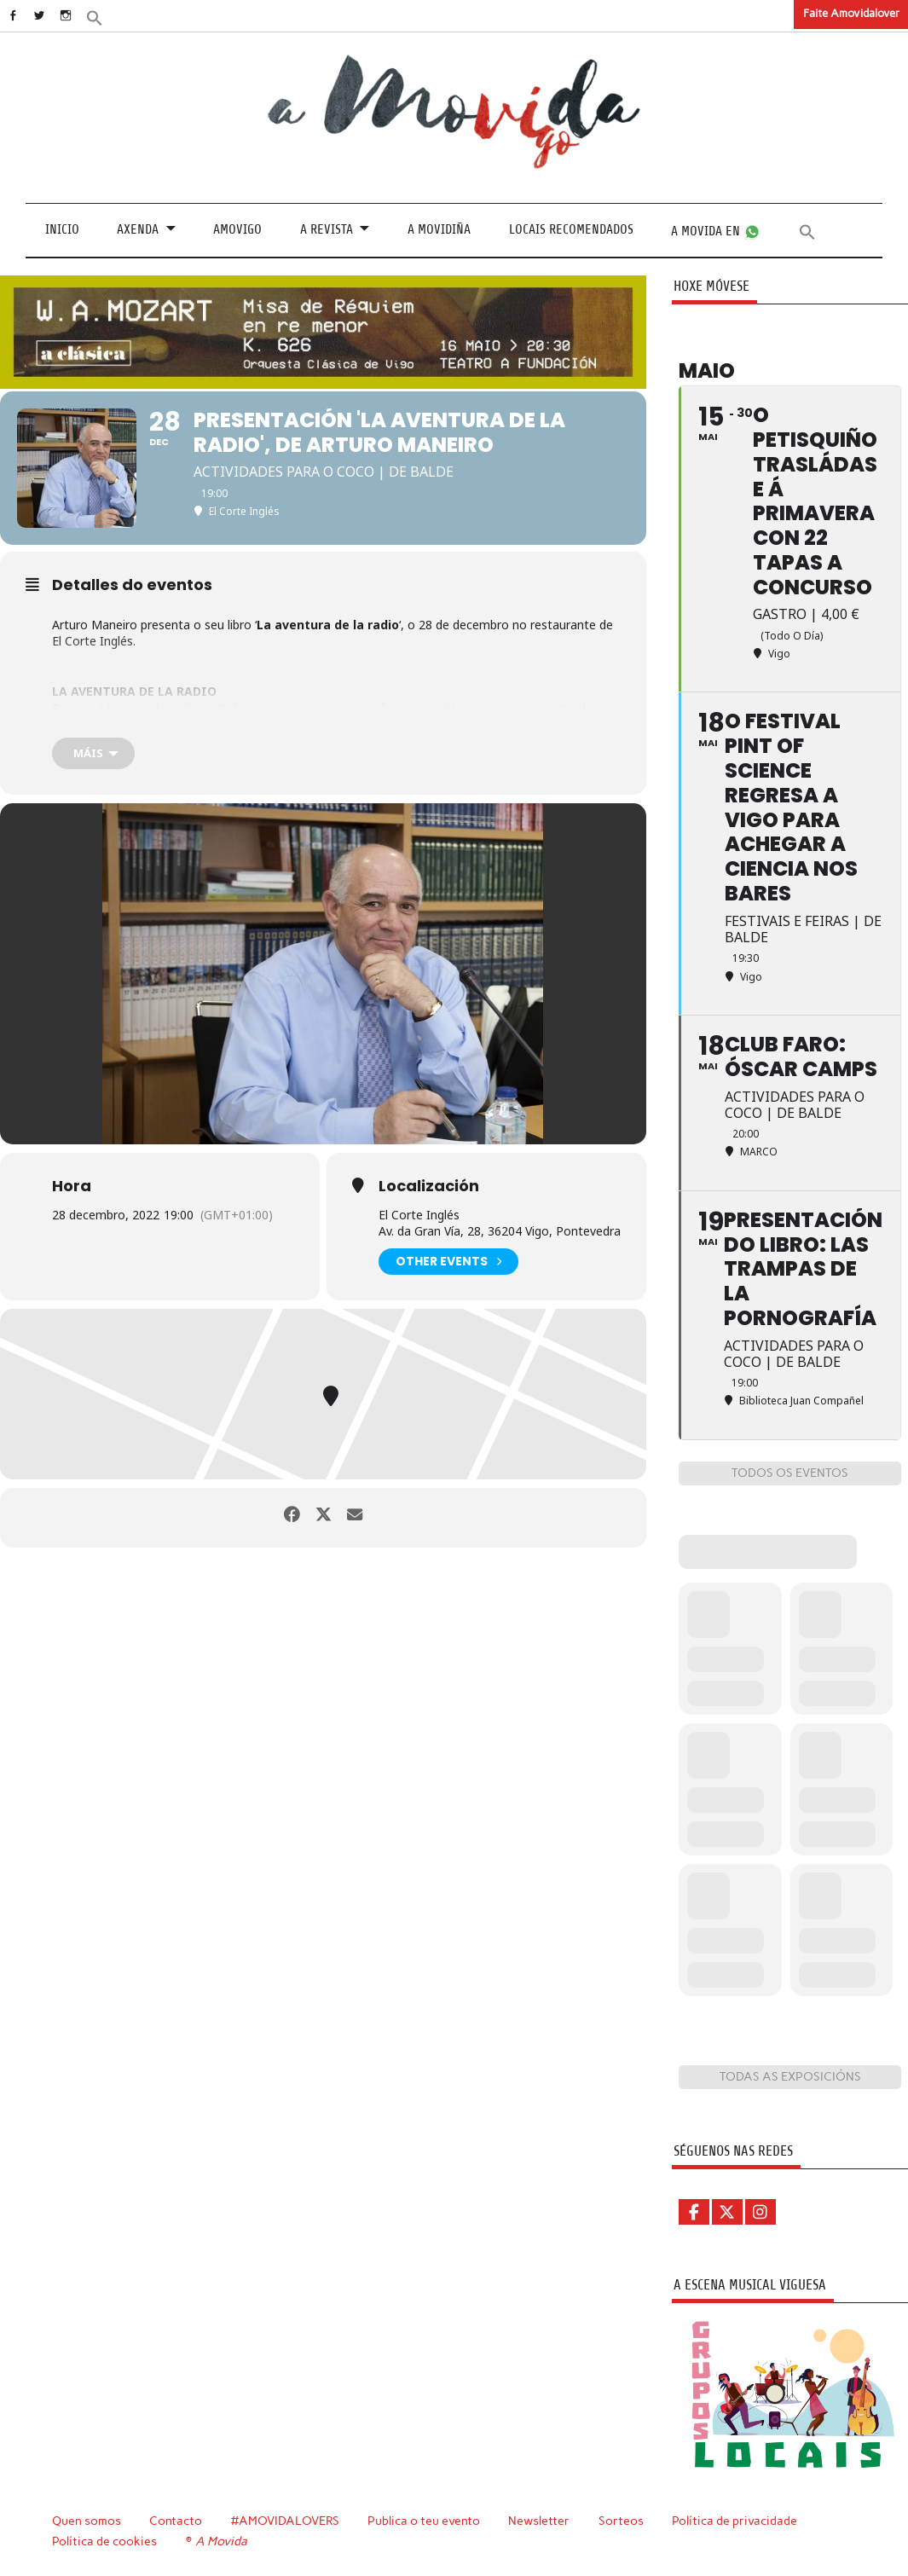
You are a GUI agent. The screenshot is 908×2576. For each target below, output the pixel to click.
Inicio (62, 229)
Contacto (176, 2520)
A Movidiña (439, 229)
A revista (326, 229)
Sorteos (623, 2520)
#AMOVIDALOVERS (286, 2520)
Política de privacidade (737, 2520)
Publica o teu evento (426, 2520)
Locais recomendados (571, 229)
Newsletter (541, 2520)
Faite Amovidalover (851, 13)
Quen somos (86, 2520)
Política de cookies (104, 2540)
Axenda (138, 229)
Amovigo (237, 229)
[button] (117, 17)
